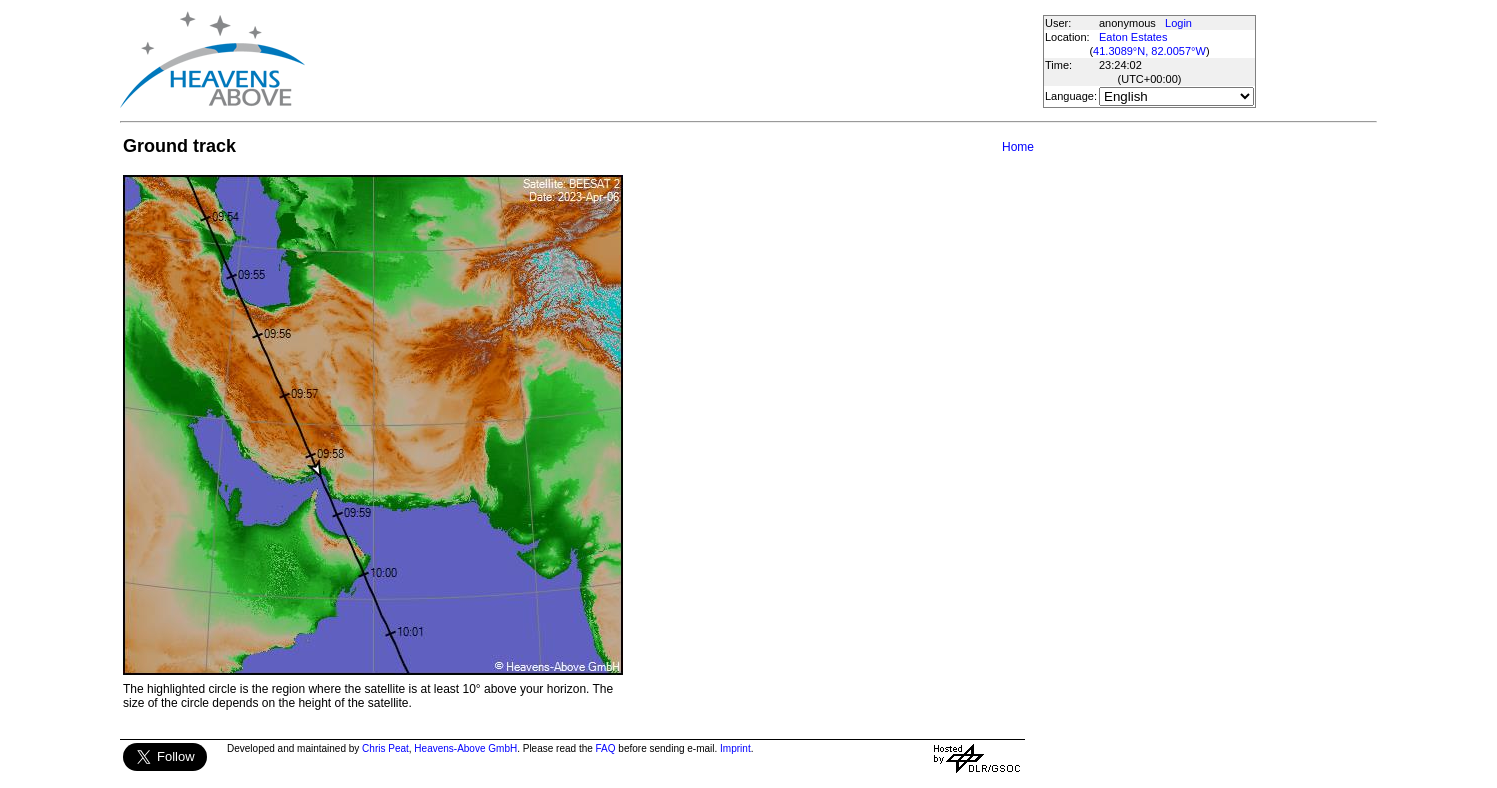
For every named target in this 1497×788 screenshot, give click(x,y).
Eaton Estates (1133, 37)
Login (1178, 23)
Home (1018, 147)
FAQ (606, 748)
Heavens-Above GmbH (465, 748)
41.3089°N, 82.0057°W (1149, 51)
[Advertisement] (673, 60)
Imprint (735, 748)
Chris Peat (385, 748)
